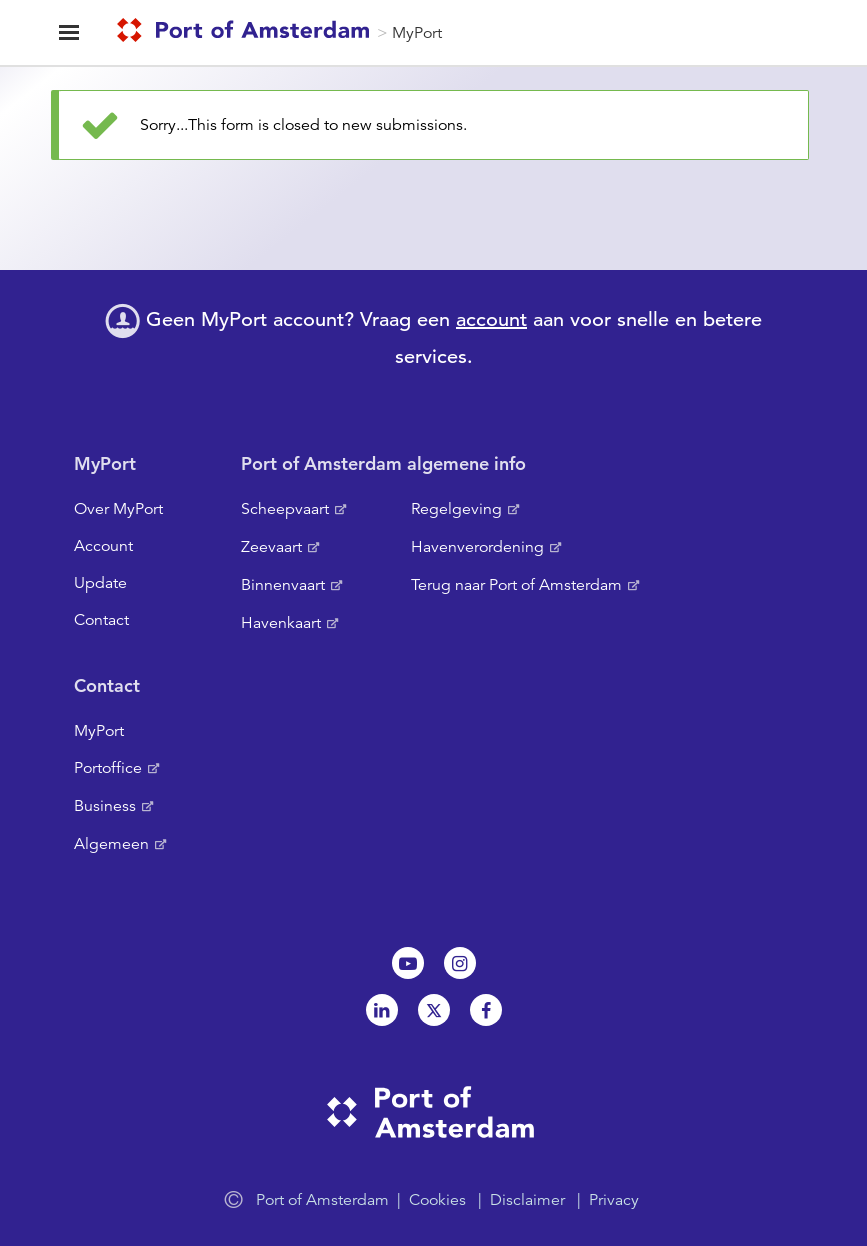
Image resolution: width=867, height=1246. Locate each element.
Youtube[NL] (408, 963)
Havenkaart (281, 623)
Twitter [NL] (434, 1010)
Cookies (437, 1200)
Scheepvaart (285, 509)
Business (105, 806)
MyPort (417, 33)
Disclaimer (527, 1200)
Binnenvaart (283, 585)
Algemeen (111, 844)
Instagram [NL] (460, 963)
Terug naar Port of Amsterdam (516, 585)
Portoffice (108, 768)
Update (100, 583)
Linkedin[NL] (382, 1010)
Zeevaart (271, 547)
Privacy (614, 1200)
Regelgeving (456, 509)
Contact (101, 620)
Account (103, 546)
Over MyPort (118, 509)
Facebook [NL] (486, 1010)
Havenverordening (477, 547)
